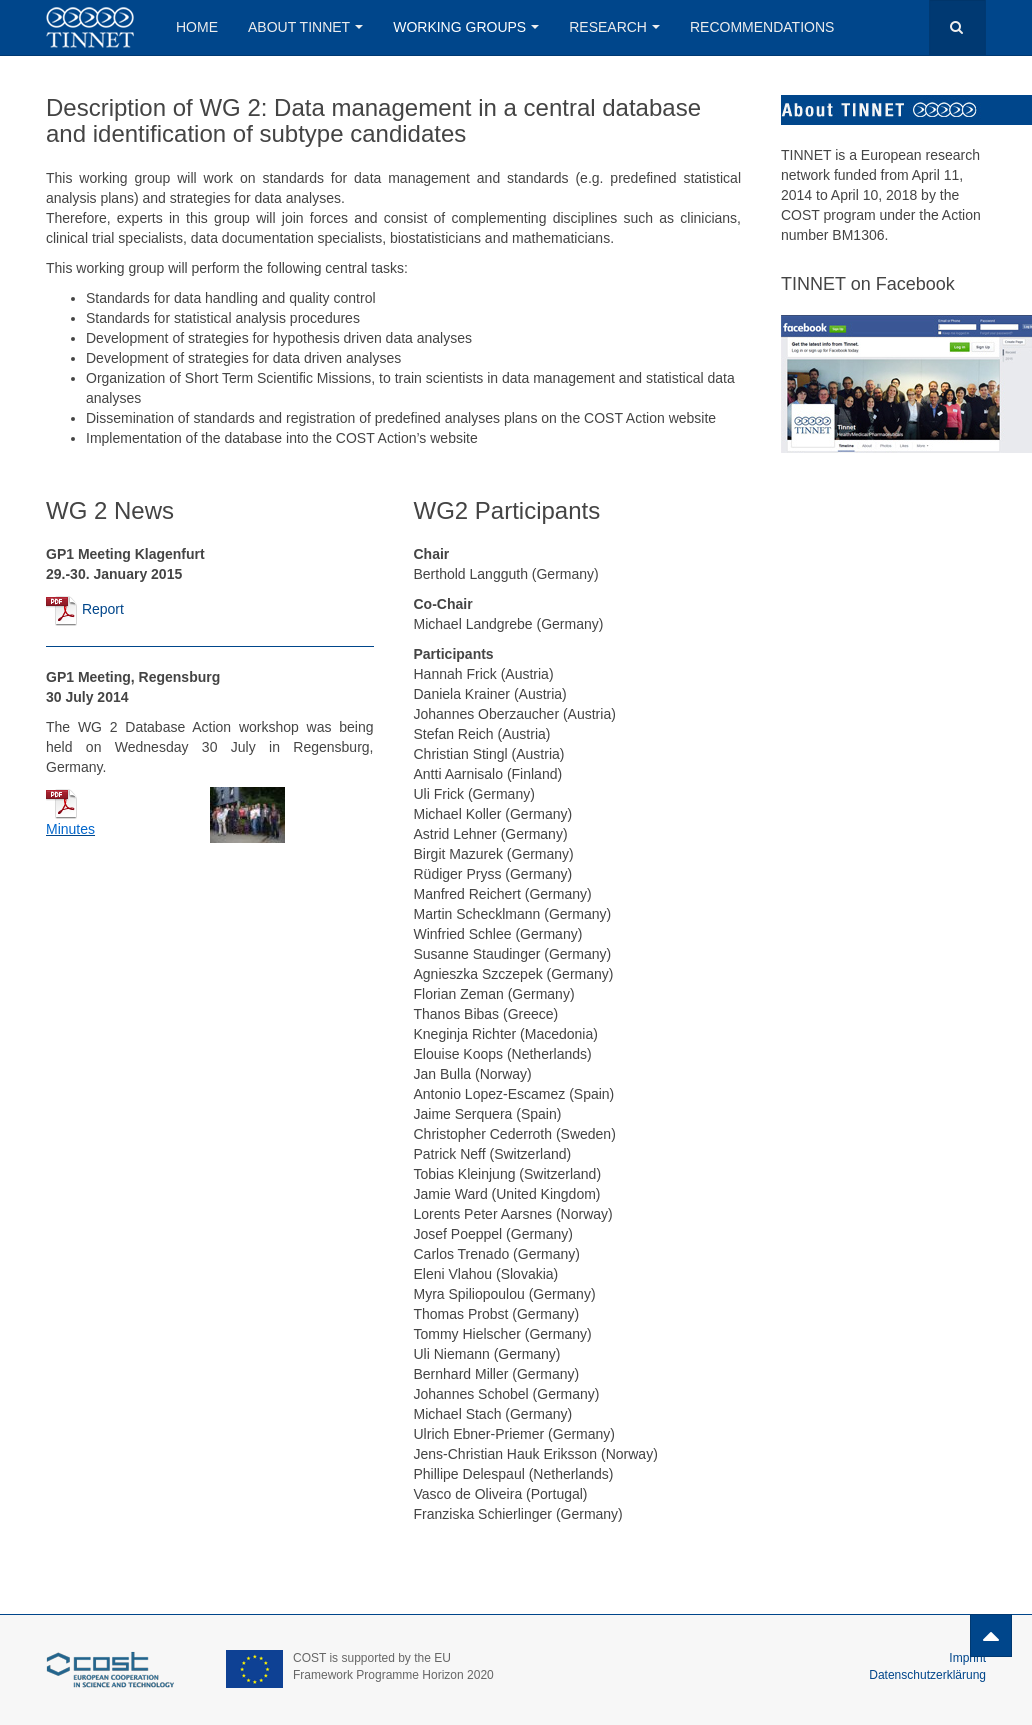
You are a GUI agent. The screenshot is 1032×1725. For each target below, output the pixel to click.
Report (103, 609)
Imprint (967, 1658)
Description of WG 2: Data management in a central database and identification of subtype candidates (373, 120)
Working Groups (466, 27)
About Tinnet (305, 27)
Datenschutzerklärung (927, 1675)
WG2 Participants (507, 510)
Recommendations (762, 27)
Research (614, 27)
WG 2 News (110, 510)
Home (197, 27)
